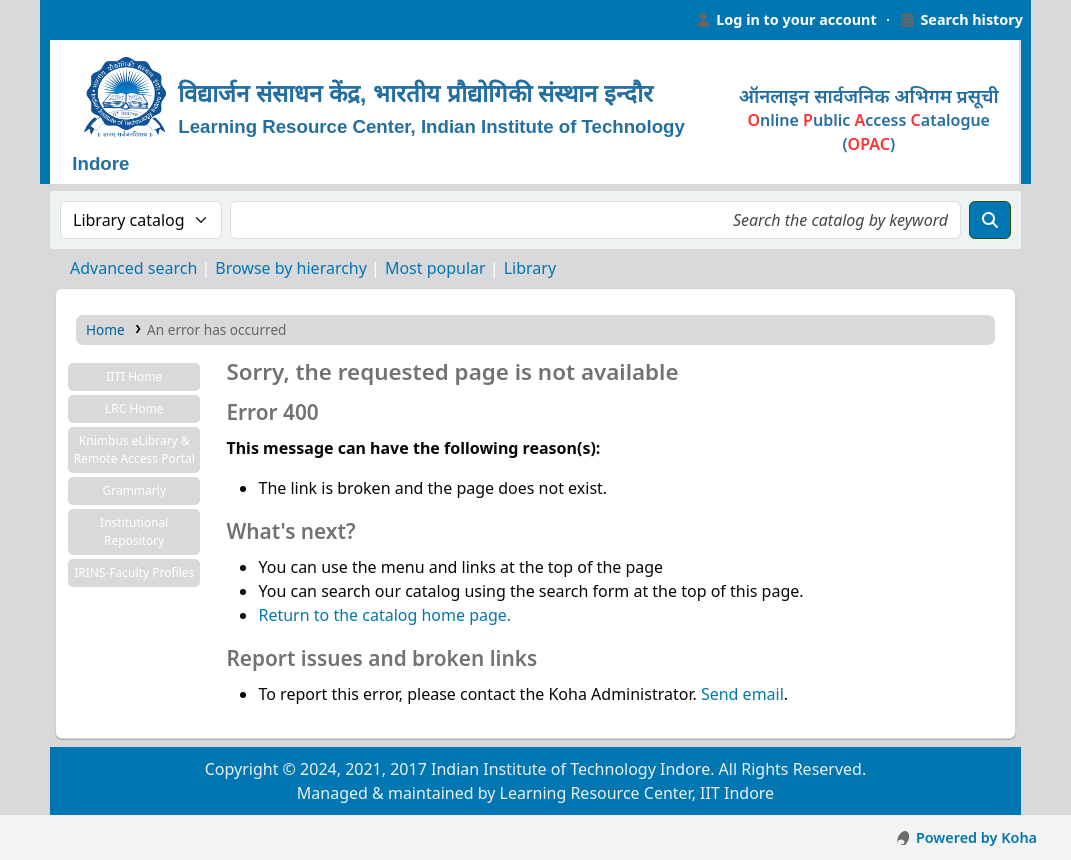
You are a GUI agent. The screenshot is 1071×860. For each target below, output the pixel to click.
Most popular (435, 268)
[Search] (990, 220)
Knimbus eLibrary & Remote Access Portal (134, 449)
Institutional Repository (134, 531)
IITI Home (134, 376)
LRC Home (134, 408)
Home (105, 329)
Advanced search (133, 268)
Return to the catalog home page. (384, 615)
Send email (742, 694)
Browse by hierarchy (291, 268)
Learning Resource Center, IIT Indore (90, 20)
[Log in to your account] (786, 20)
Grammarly (134, 490)
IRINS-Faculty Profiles (134, 572)
